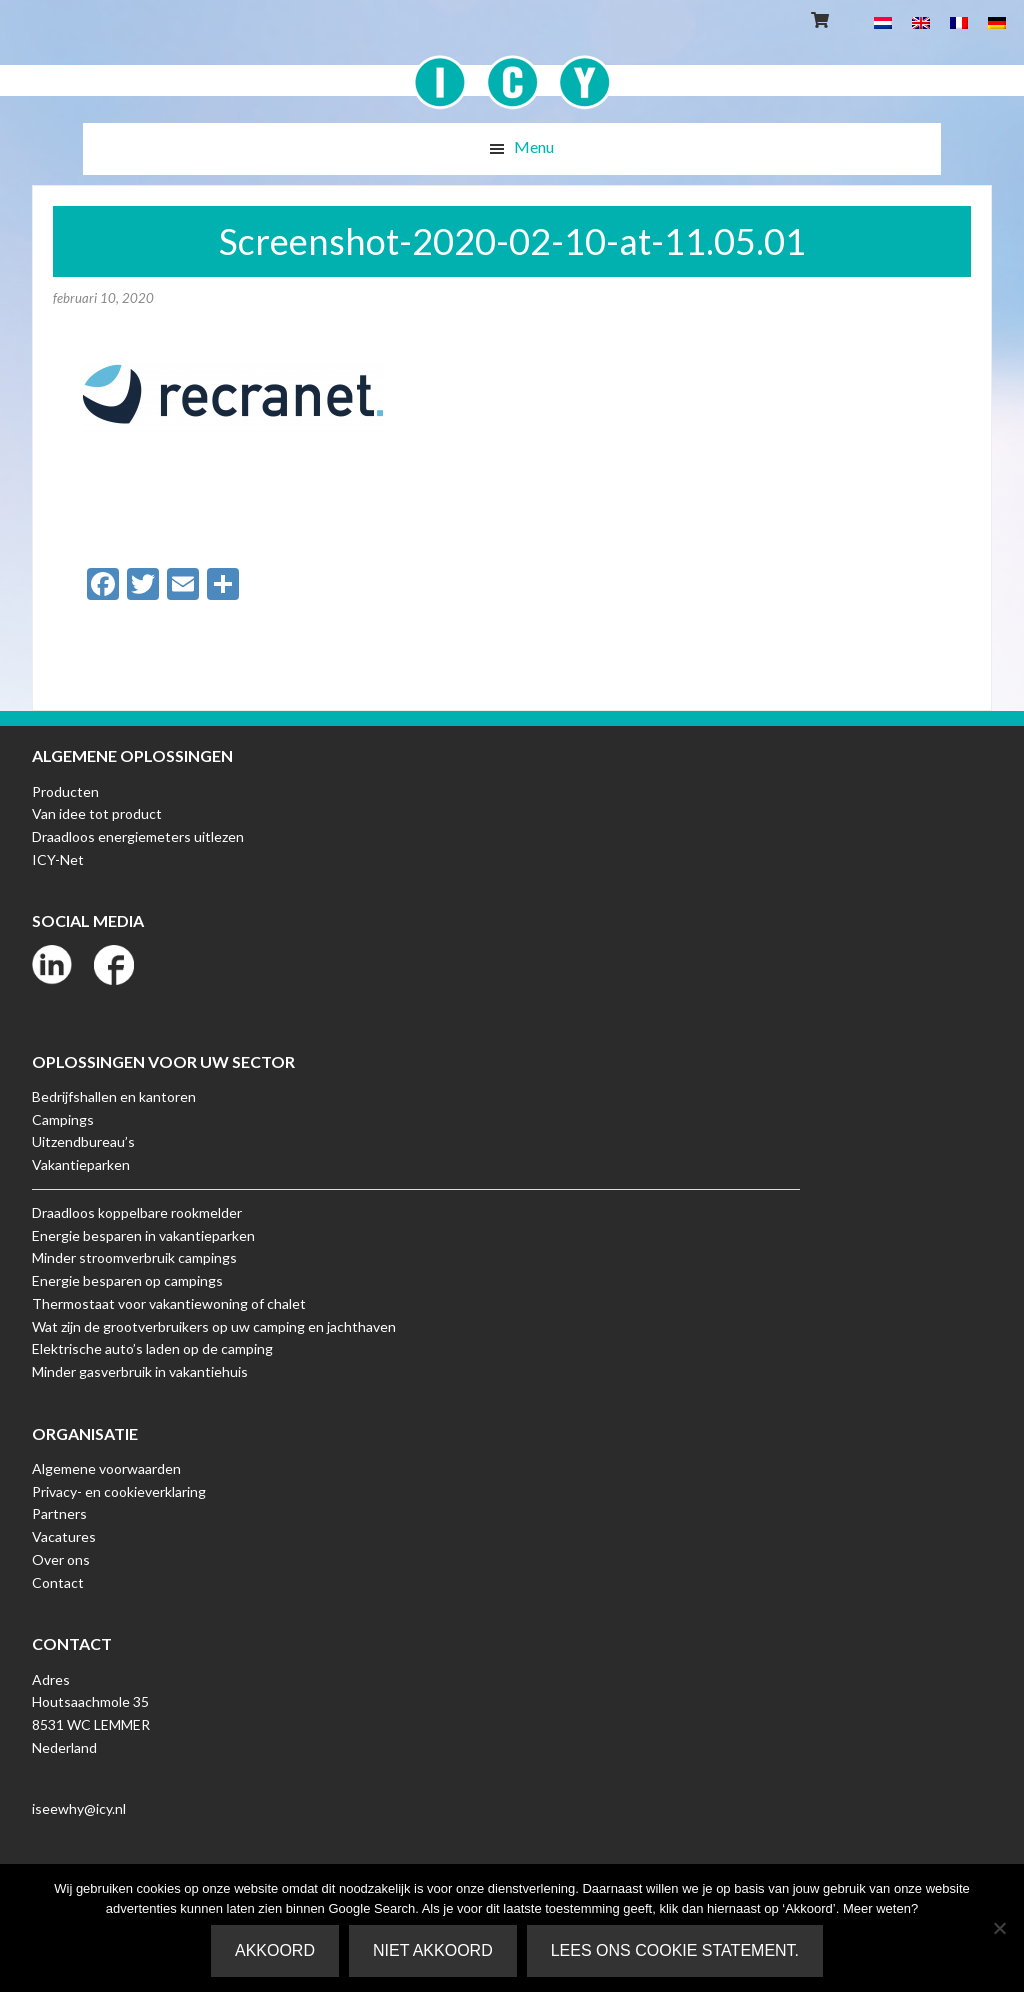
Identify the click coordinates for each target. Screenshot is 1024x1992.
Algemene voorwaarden (106, 1468)
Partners (59, 1513)
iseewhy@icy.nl (79, 1808)
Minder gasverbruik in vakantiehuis (140, 1371)
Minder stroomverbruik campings (134, 1257)
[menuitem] (883, 21)
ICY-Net (58, 859)
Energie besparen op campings (127, 1280)
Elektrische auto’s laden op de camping (152, 1348)
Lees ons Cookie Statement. (675, 1950)
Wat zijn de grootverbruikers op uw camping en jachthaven (214, 1326)
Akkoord (275, 1950)
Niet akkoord (433, 1950)
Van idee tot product (97, 813)
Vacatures (64, 1536)
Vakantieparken (81, 1164)
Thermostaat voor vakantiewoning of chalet (169, 1303)
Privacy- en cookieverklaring (119, 1491)
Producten (65, 791)
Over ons (61, 1559)
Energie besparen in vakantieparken (143, 1235)
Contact (58, 1582)
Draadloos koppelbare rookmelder (137, 1212)
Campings (63, 1119)
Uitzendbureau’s (83, 1141)
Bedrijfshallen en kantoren (114, 1096)
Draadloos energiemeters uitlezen (138, 836)
